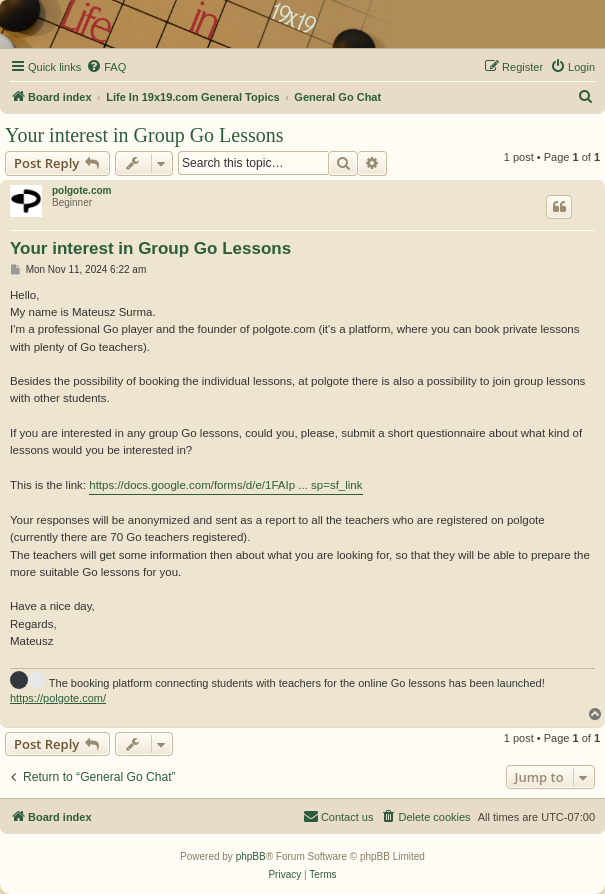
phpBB (251, 856)
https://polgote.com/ (58, 698)
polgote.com (81, 190)
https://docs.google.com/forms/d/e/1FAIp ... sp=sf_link (225, 485)
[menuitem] (106, 67)
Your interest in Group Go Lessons (144, 135)
